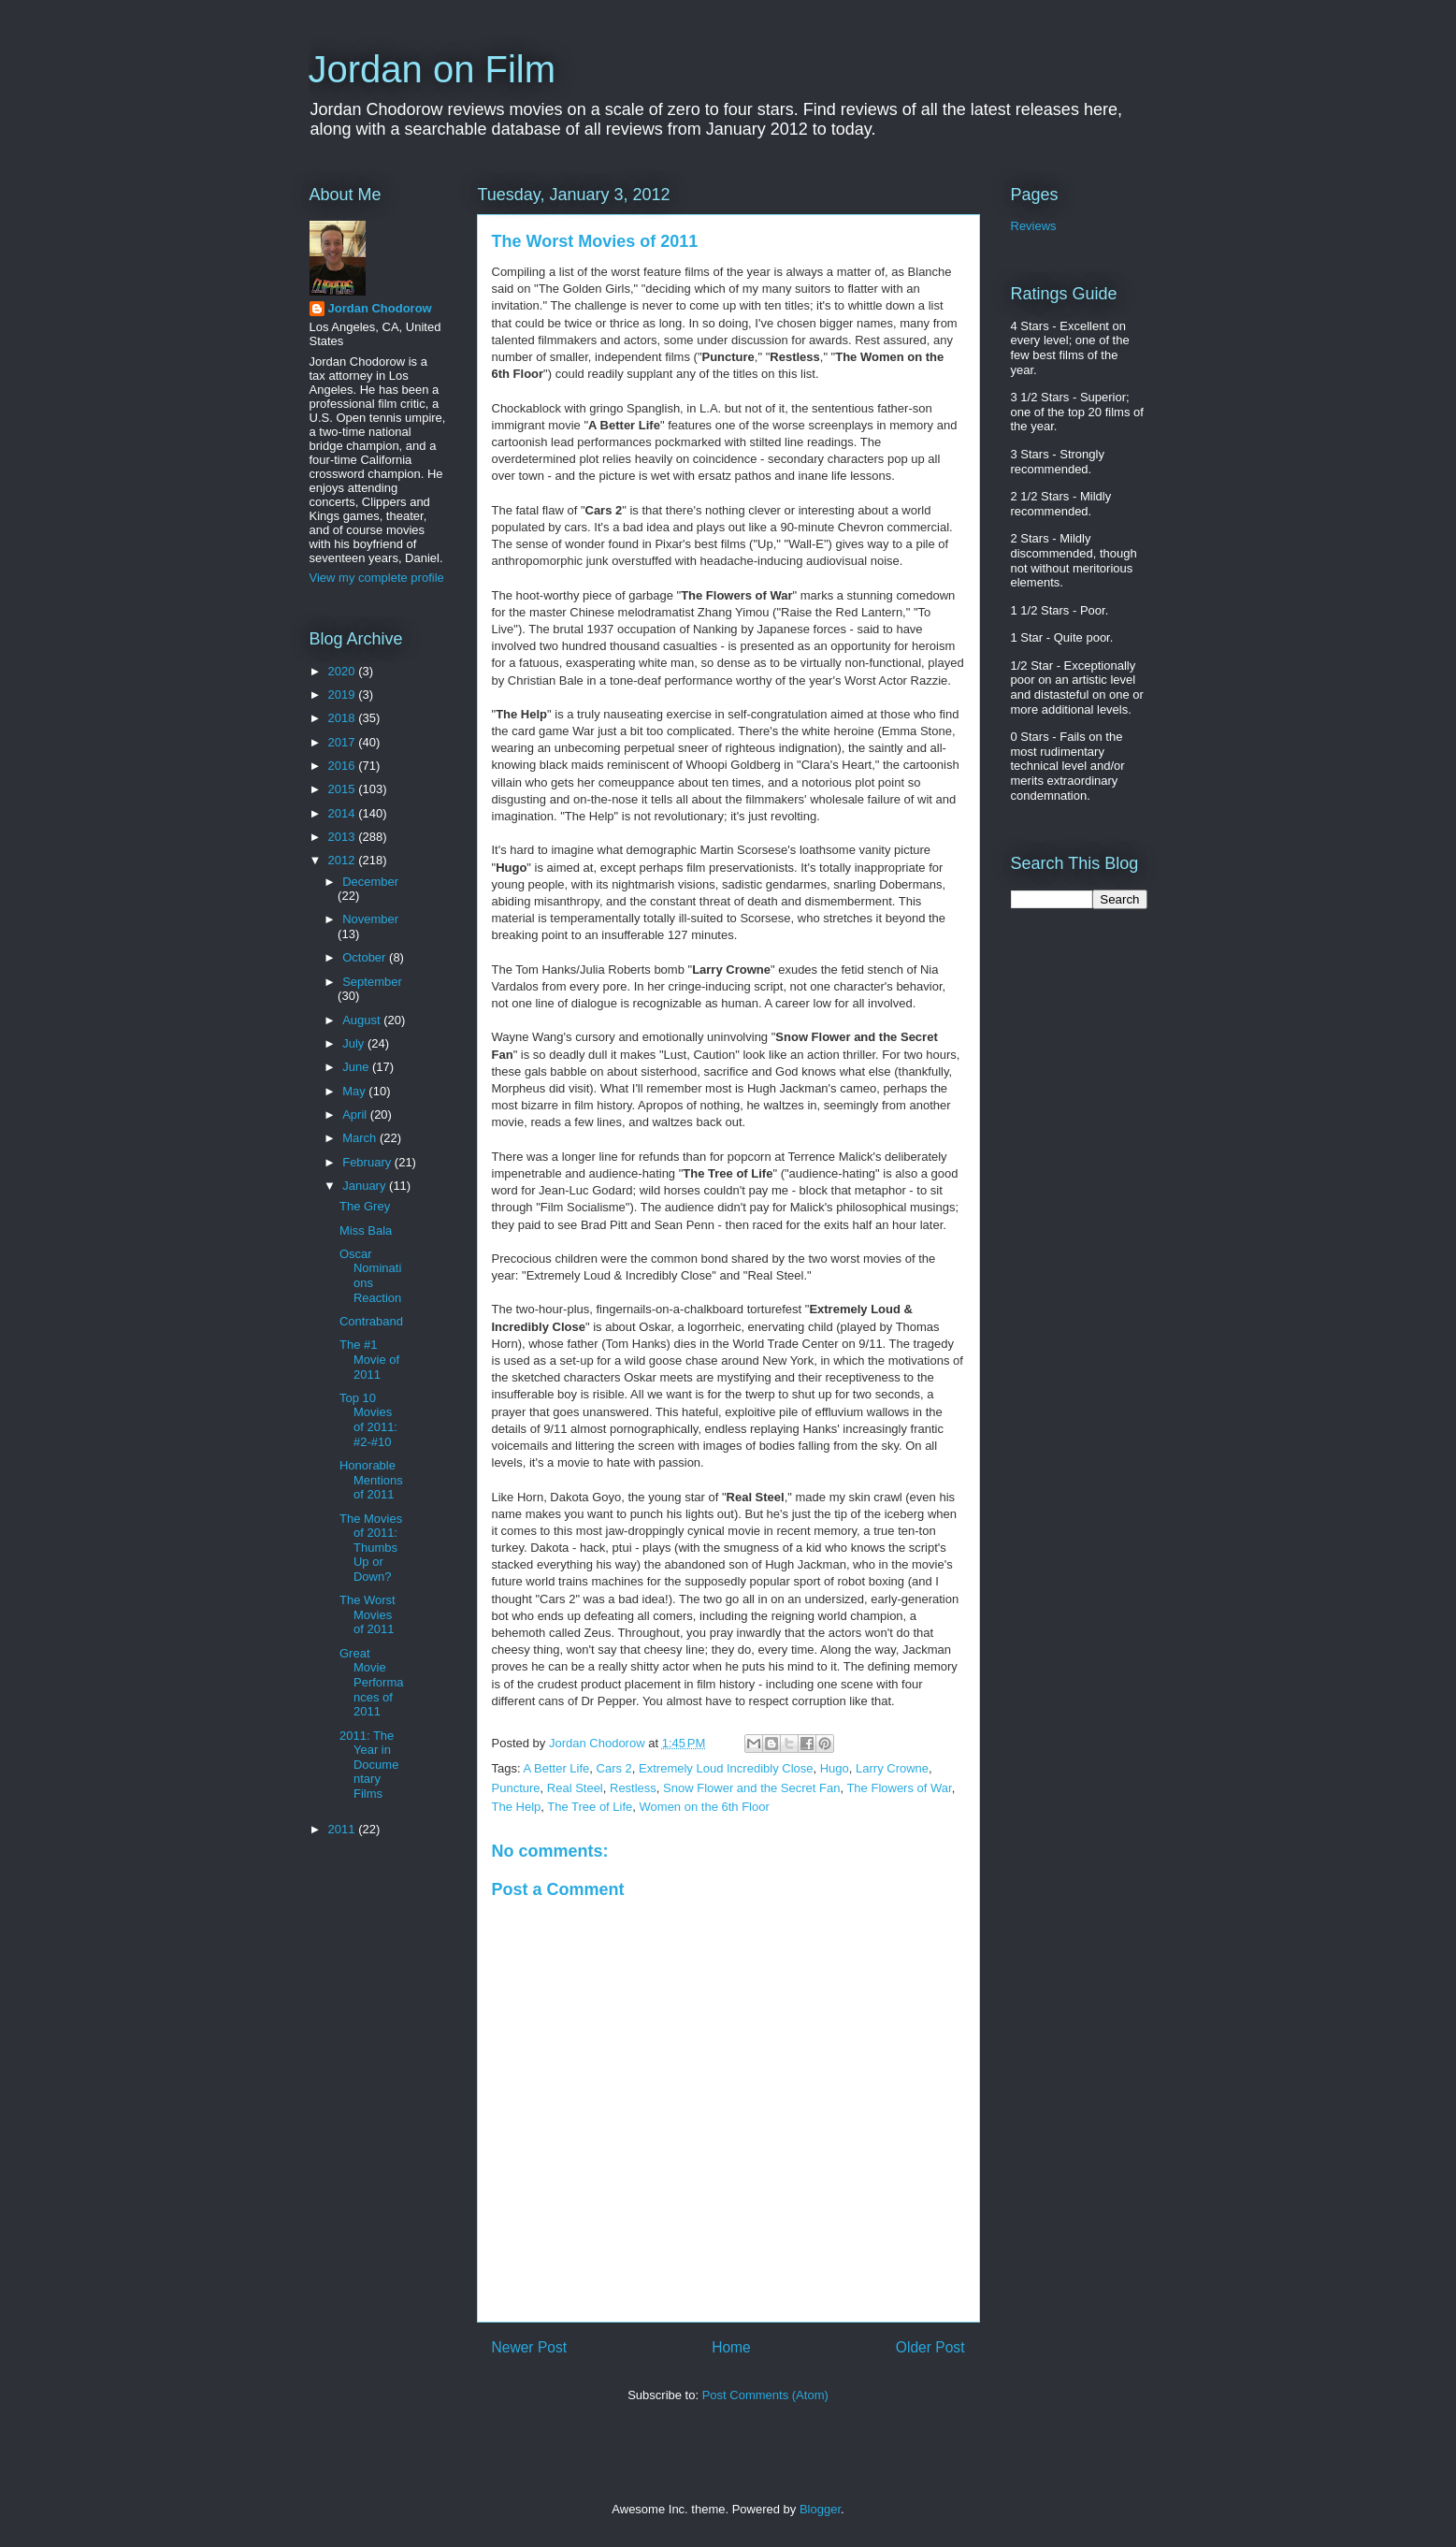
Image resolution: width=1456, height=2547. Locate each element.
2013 (343, 837)
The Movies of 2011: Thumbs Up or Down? (370, 1548)
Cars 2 (614, 1768)
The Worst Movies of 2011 (367, 1614)
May (355, 1091)
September (372, 982)
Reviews (1034, 226)
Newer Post (530, 2347)
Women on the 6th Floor (705, 1807)
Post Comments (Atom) (765, 2395)
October (365, 957)
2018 (343, 718)
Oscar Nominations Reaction (370, 1276)
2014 (343, 813)
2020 (343, 671)
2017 (343, 742)
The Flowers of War (898, 1788)
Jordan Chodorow (380, 308)
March (361, 1138)
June (357, 1067)
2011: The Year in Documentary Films (368, 1765)
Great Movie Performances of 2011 (371, 1682)
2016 (343, 766)
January (365, 1186)
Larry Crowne (892, 1768)
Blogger (820, 2509)
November (370, 919)
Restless (633, 1788)
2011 (343, 1829)
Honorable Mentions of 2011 (371, 1479)
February (368, 1162)
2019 (343, 694)
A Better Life (556, 1768)
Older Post (930, 2347)
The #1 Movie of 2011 (369, 1359)
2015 (343, 789)
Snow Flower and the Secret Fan (751, 1788)
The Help (516, 1807)
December (370, 882)
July (355, 1043)
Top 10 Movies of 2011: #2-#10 (368, 1420)
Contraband (371, 1321)
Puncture (516, 1788)
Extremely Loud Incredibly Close (726, 1768)
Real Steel (575, 1788)
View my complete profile (377, 578)
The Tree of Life (589, 1807)
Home (731, 2347)
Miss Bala (365, 1230)
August (362, 1020)
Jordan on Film (432, 69)
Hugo (834, 1768)
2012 (343, 860)
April (356, 1114)
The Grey (364, 1206)
